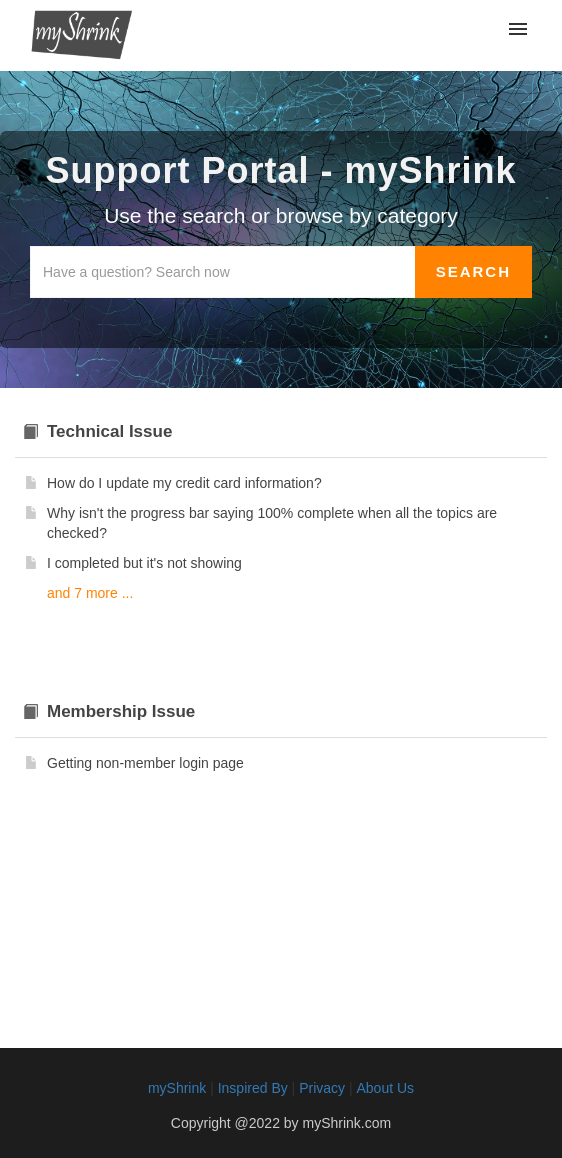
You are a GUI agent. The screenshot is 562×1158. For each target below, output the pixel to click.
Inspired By (253, 1088)
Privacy (322, 1088)
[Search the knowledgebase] (223, 272)
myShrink (177, 1088)
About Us (385, 1088)
